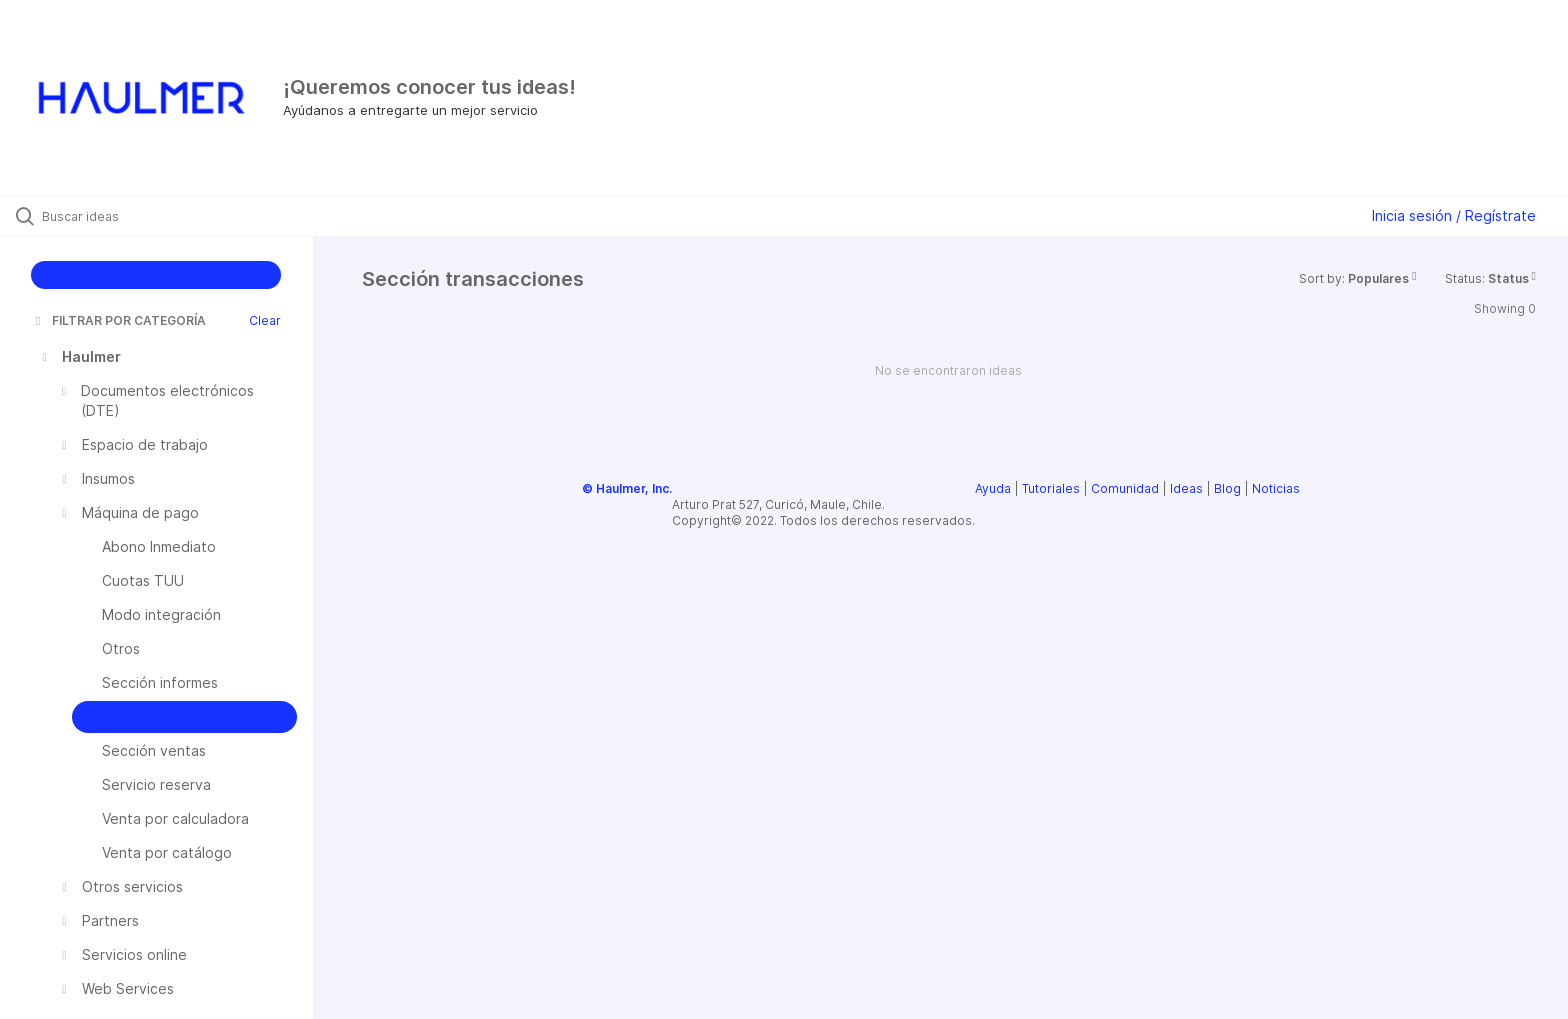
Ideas (1186, 488)
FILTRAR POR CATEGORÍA (119, 320)
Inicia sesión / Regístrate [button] (1454, 215)
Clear (265, 320)
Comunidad (1125, 488)
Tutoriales (1051, 488)
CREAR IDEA (156, 274)
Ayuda (993, 488)
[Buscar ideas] (182, 216)
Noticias (1276, 488)
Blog (1227, 488)
